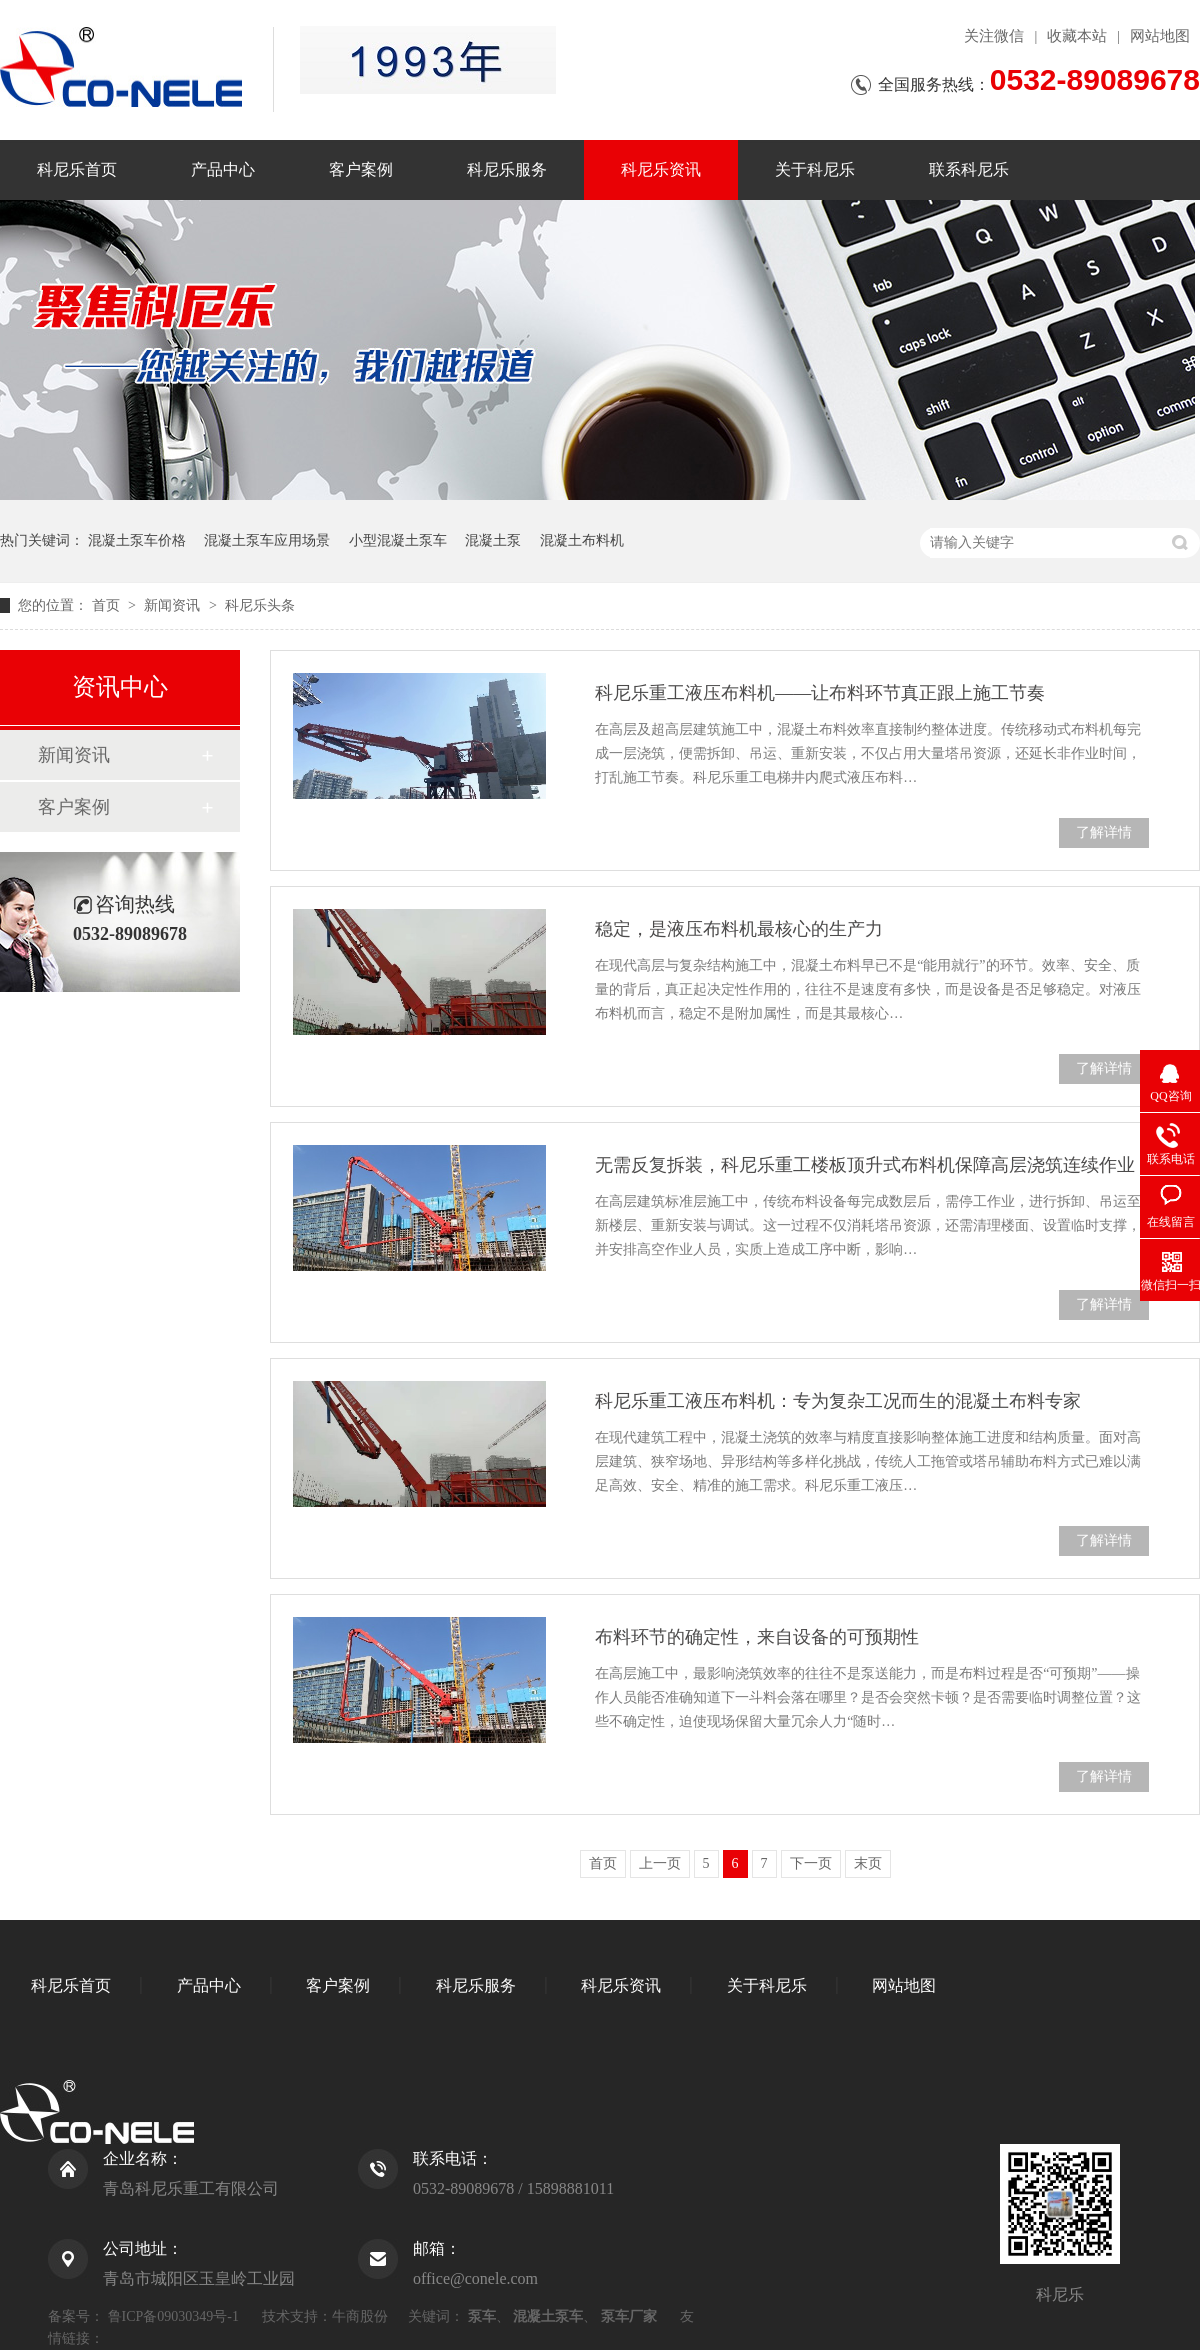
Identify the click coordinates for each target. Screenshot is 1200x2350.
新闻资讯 (174, 605)
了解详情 (1104, 832)
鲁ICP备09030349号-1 (173, 2316)
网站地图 (1160, 36)
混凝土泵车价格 (137, 540)
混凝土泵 (493, 540)
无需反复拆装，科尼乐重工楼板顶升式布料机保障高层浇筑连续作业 (865, 1165)
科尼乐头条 (260, 605)
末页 (868, 1863)
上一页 (660, 1863)
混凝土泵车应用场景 (267, 540)
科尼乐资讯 (661, 169)
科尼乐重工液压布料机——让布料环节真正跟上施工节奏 (820, 693)
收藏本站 (1077, 36)
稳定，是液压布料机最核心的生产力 (739, 929)
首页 (108, 605)
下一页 (811, 1863)
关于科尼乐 (815, 169)
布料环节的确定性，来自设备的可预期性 (757, 1637)
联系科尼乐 (969, 169)
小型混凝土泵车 (398, 540)
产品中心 (223, 169)
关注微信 (994, 36)
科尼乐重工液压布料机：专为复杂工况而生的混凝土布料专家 (838, 1401)
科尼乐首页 (77, 169)
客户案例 (361, 169)
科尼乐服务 (507, 169)
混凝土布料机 (582, 540)
